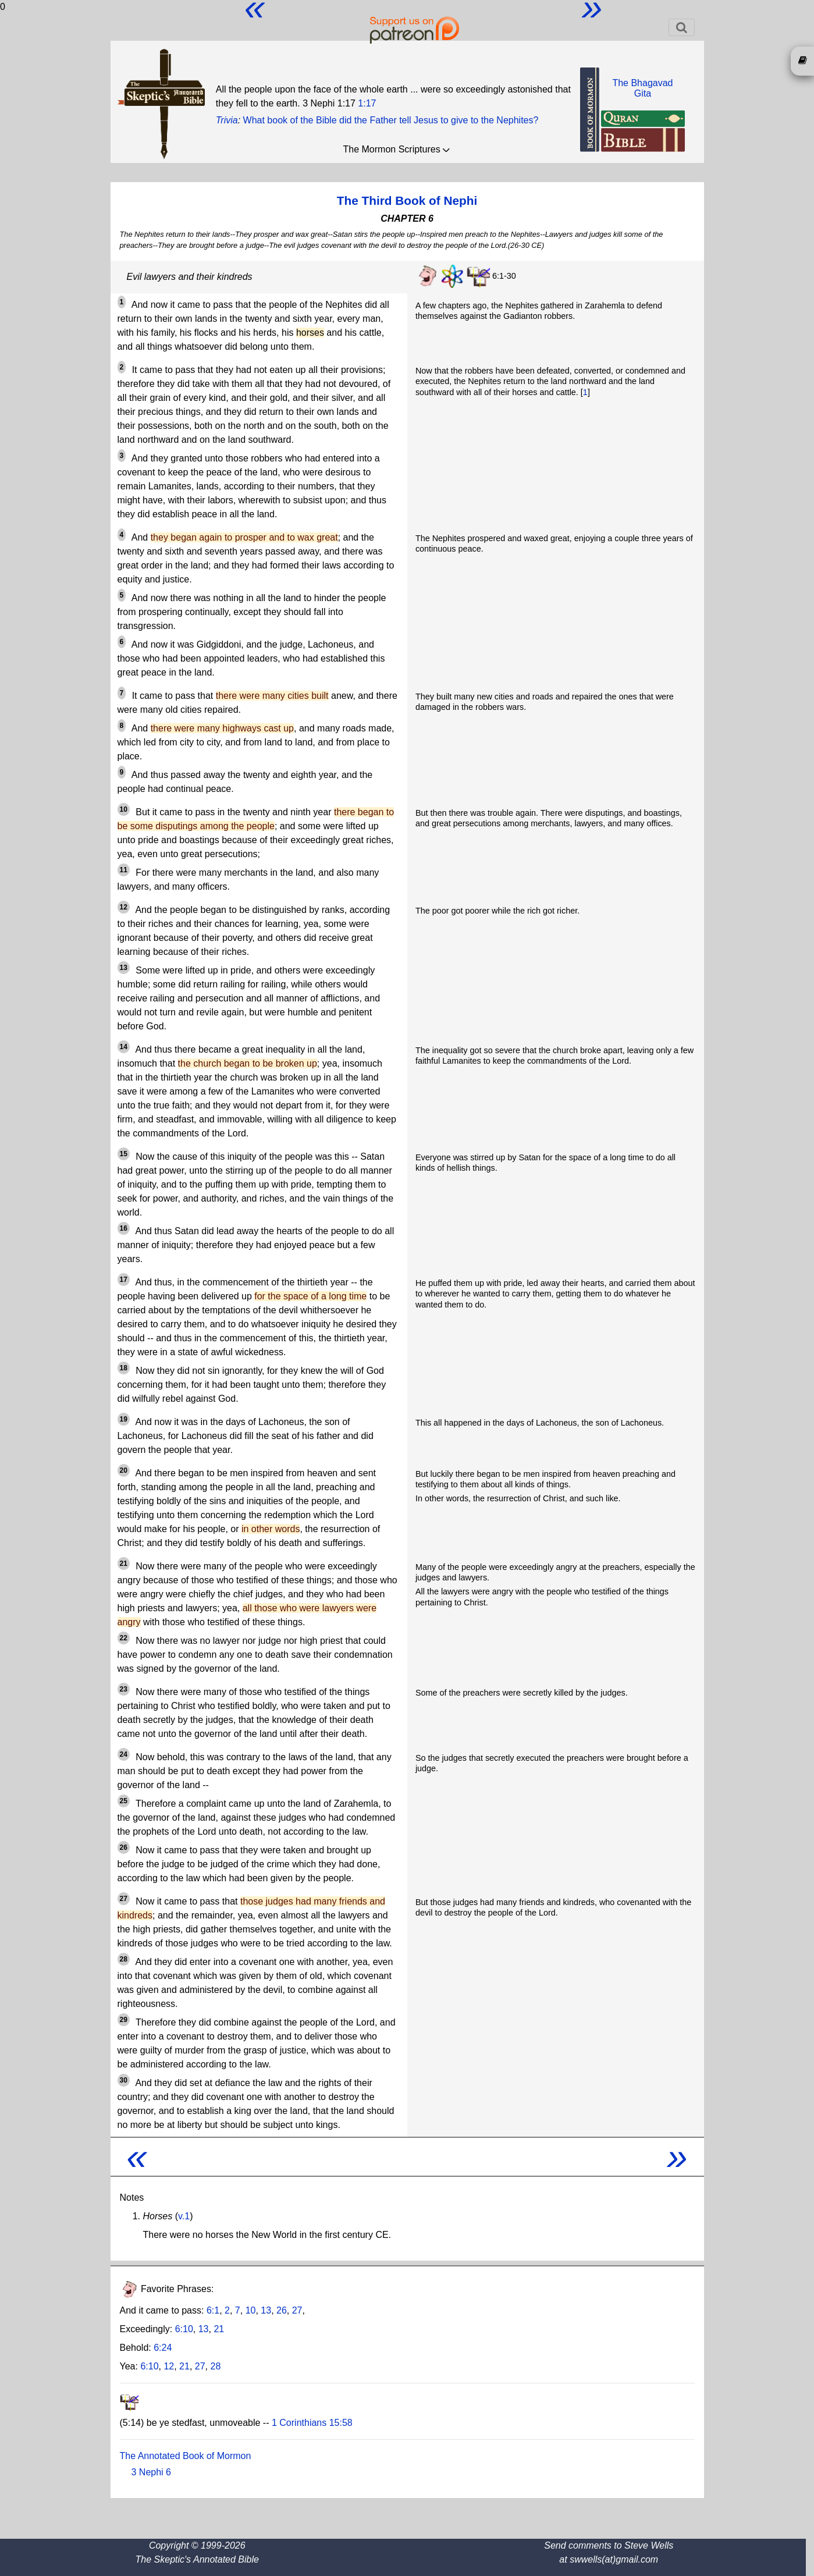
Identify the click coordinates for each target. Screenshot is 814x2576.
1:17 (367, 103)
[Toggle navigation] (682, 27)
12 (168, 2366)
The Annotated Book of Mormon (185, 2456)
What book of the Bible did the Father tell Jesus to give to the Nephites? (391, 120)
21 (219, 2329)
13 (266, 2310)
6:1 (213, 2310)
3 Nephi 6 (151, 2472)
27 (297, 2310)
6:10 (184, 2329)
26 (281, 2310)
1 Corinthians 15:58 (312, 2423)
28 (215, 2366)
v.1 (184, 2216)
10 (251, 2310)
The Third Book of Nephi (407, 200)
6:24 (163, 2348)
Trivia (227, 120)
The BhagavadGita (642, 88)
